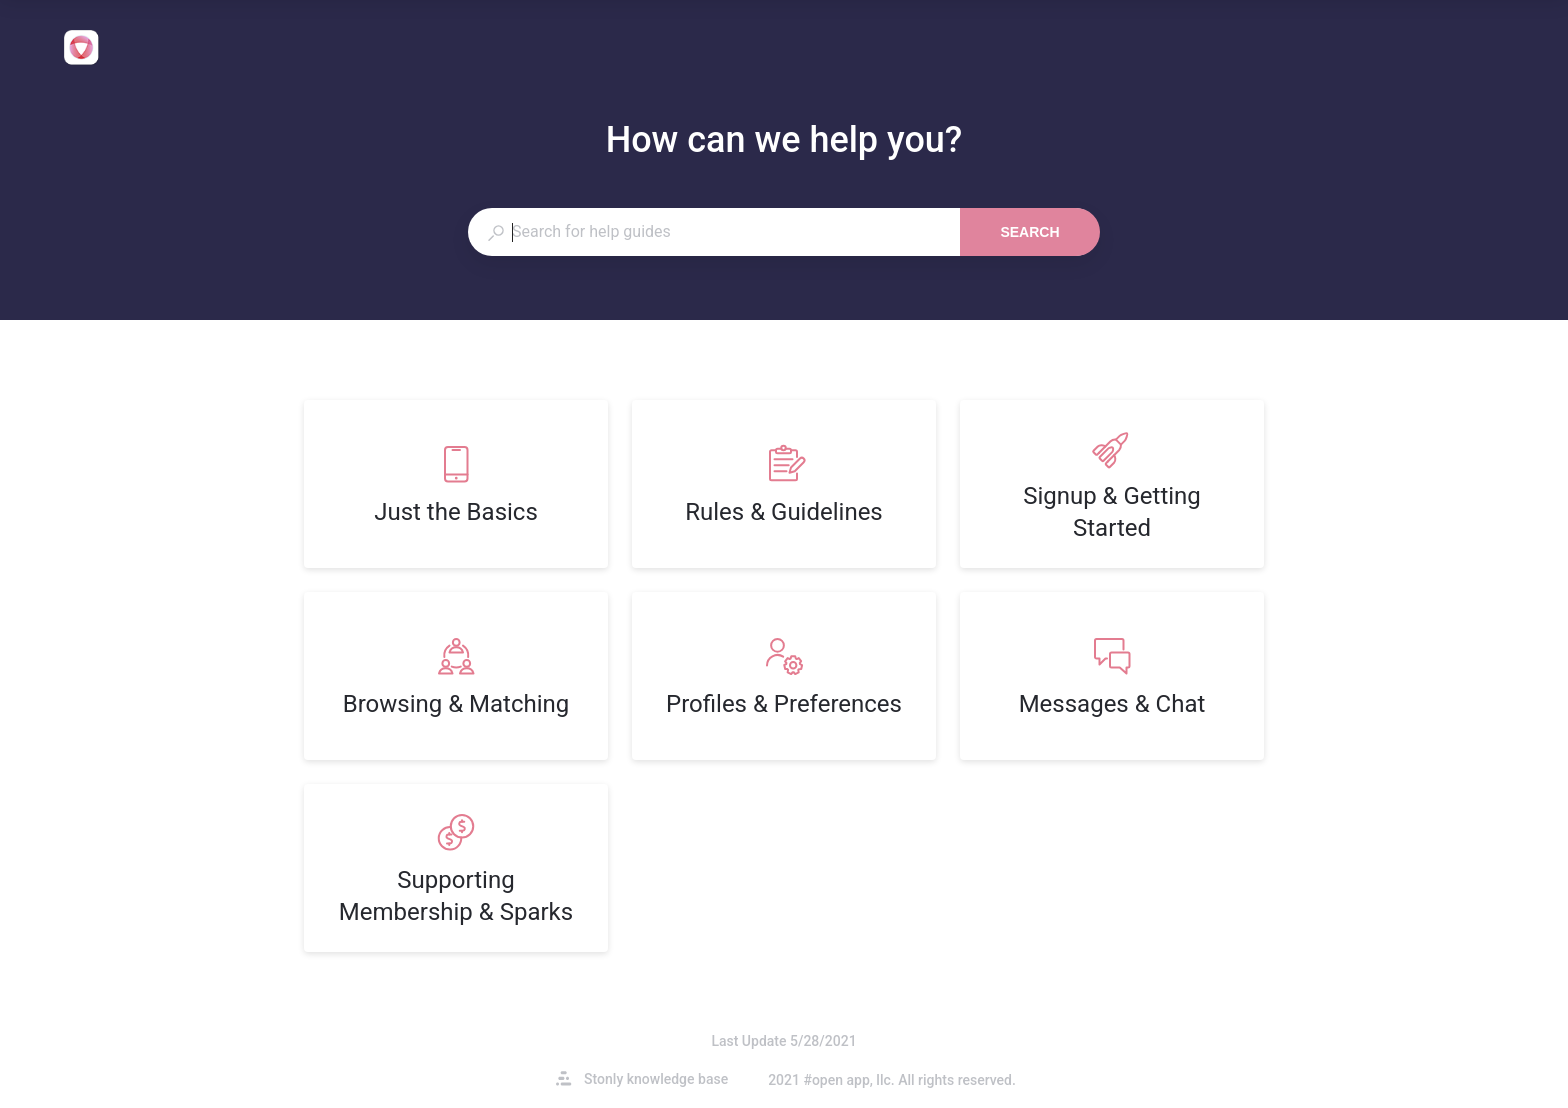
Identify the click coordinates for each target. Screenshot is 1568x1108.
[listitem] (456, 484)
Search (1029, 232)
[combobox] (713, 232)
